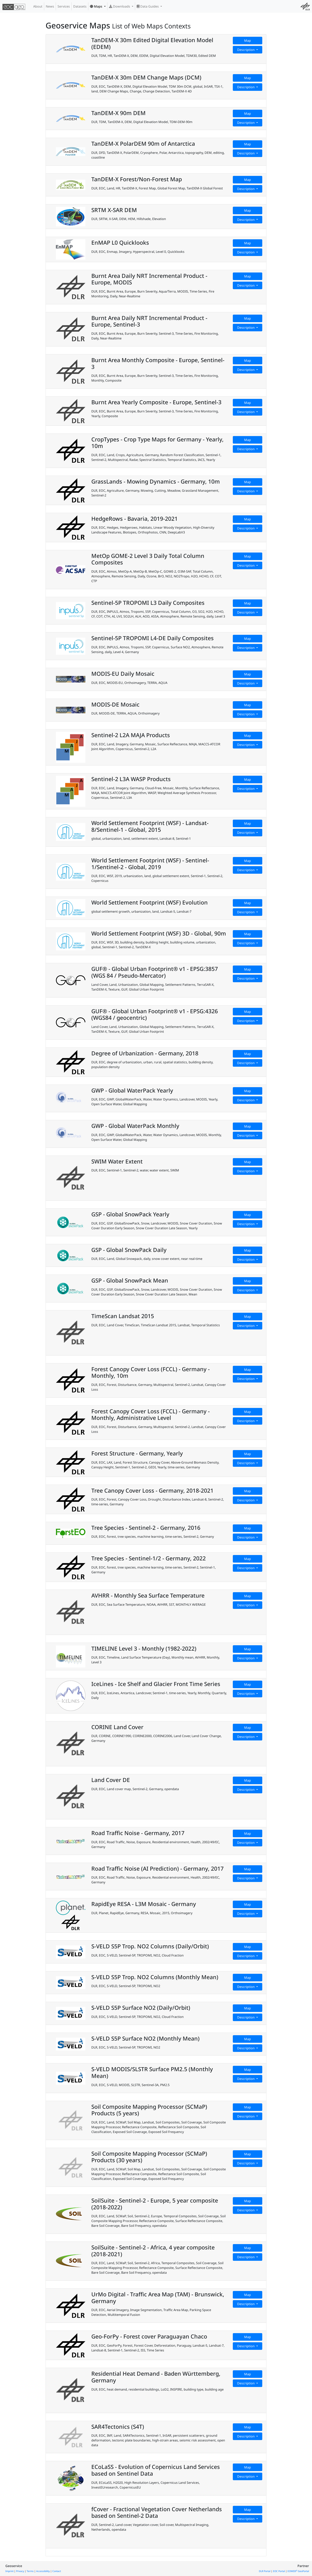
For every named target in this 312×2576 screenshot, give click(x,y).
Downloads (120, 6)
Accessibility (43, 2571)
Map (247, 40)
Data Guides (148, 6)
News (50, 6)
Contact (56, 2571)
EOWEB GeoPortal (298, 2571)
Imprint (9, 2571)
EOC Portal (279, 2571)
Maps (96, 6)
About (37, 6)
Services (64, 6)
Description (246, 50)
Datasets (80, 6)
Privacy (20, 2571)
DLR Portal (264, 2571)
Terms (30, 2571)
